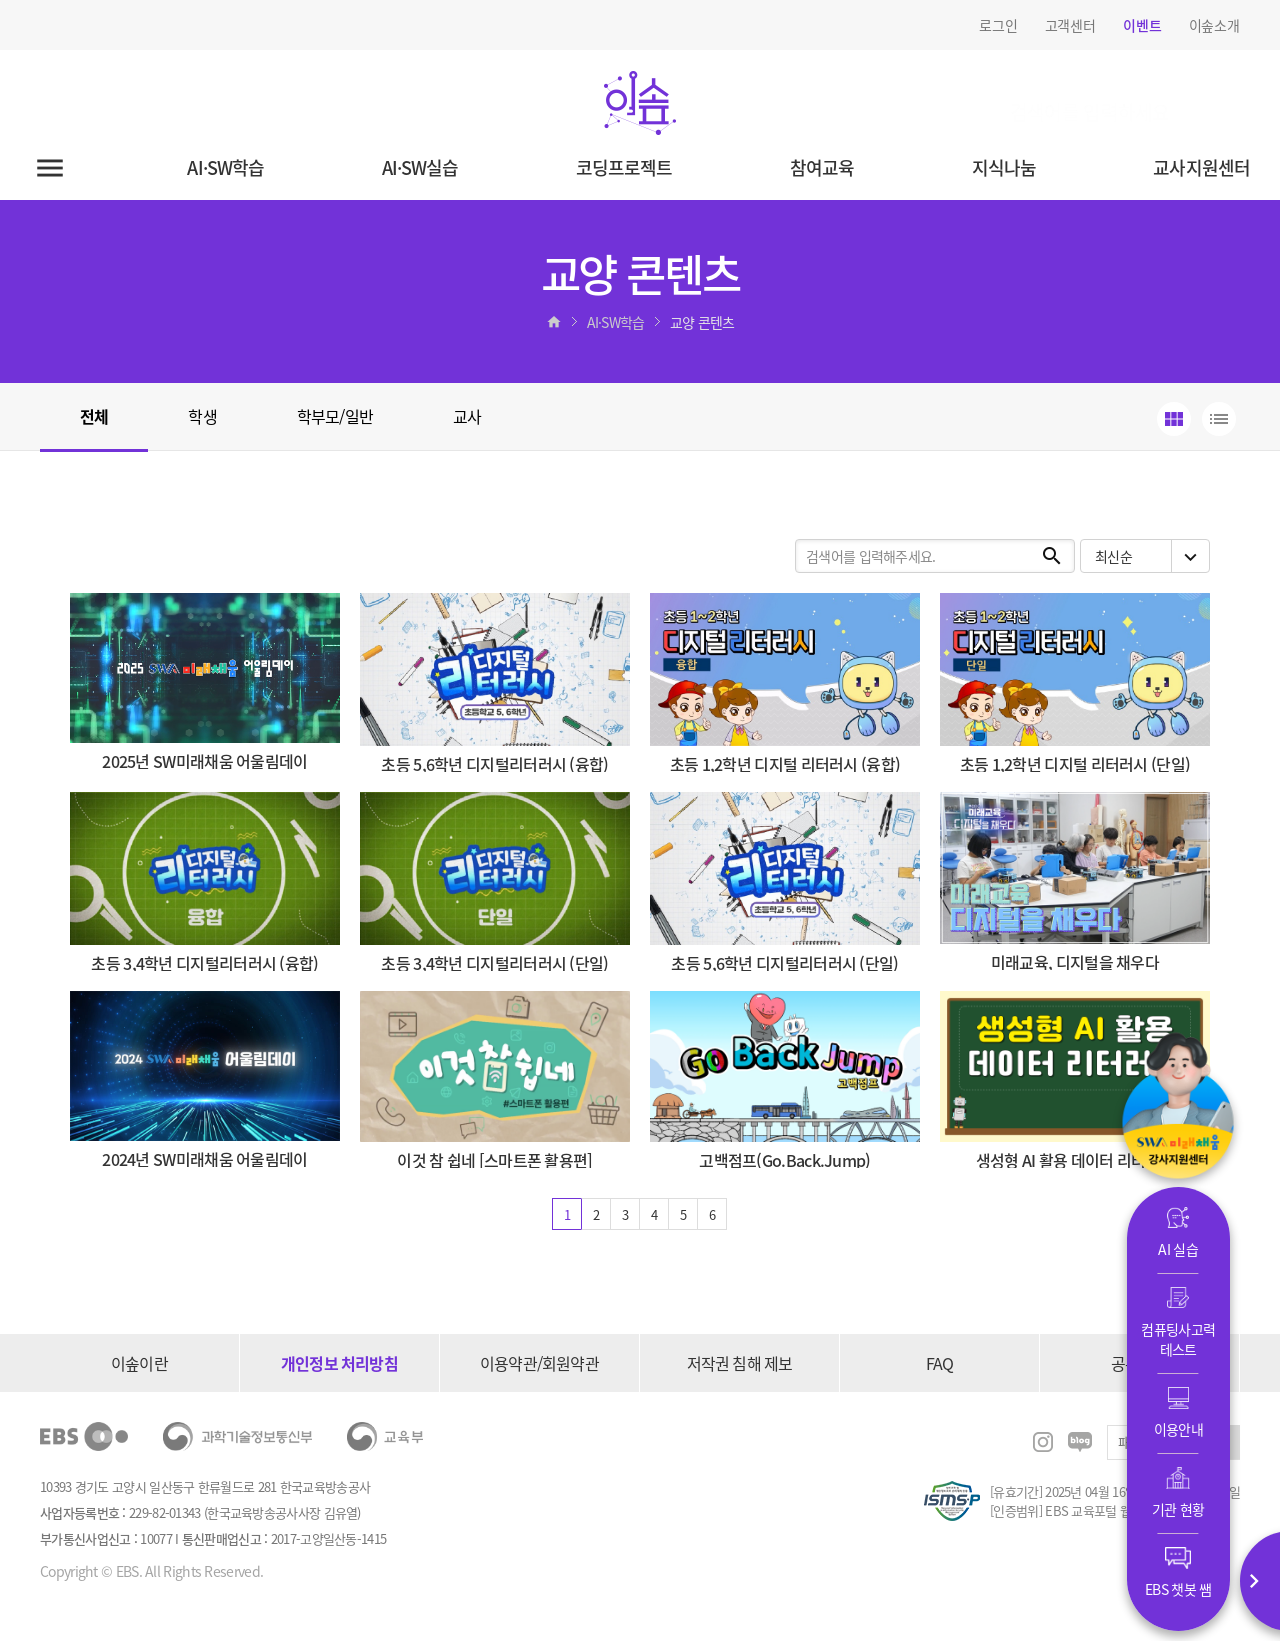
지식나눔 (1004, 167)
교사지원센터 (1201, 167)
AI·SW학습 (225, 167)
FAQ (940, 1363)
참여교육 (822, 167)
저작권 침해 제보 (740, 1363)
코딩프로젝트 (624, 167)
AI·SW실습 (420, 167)
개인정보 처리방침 (339, 1363)
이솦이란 (139, 1363)
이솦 (640, 103)
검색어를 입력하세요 (1032, 98)
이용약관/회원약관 (539, 1363)
